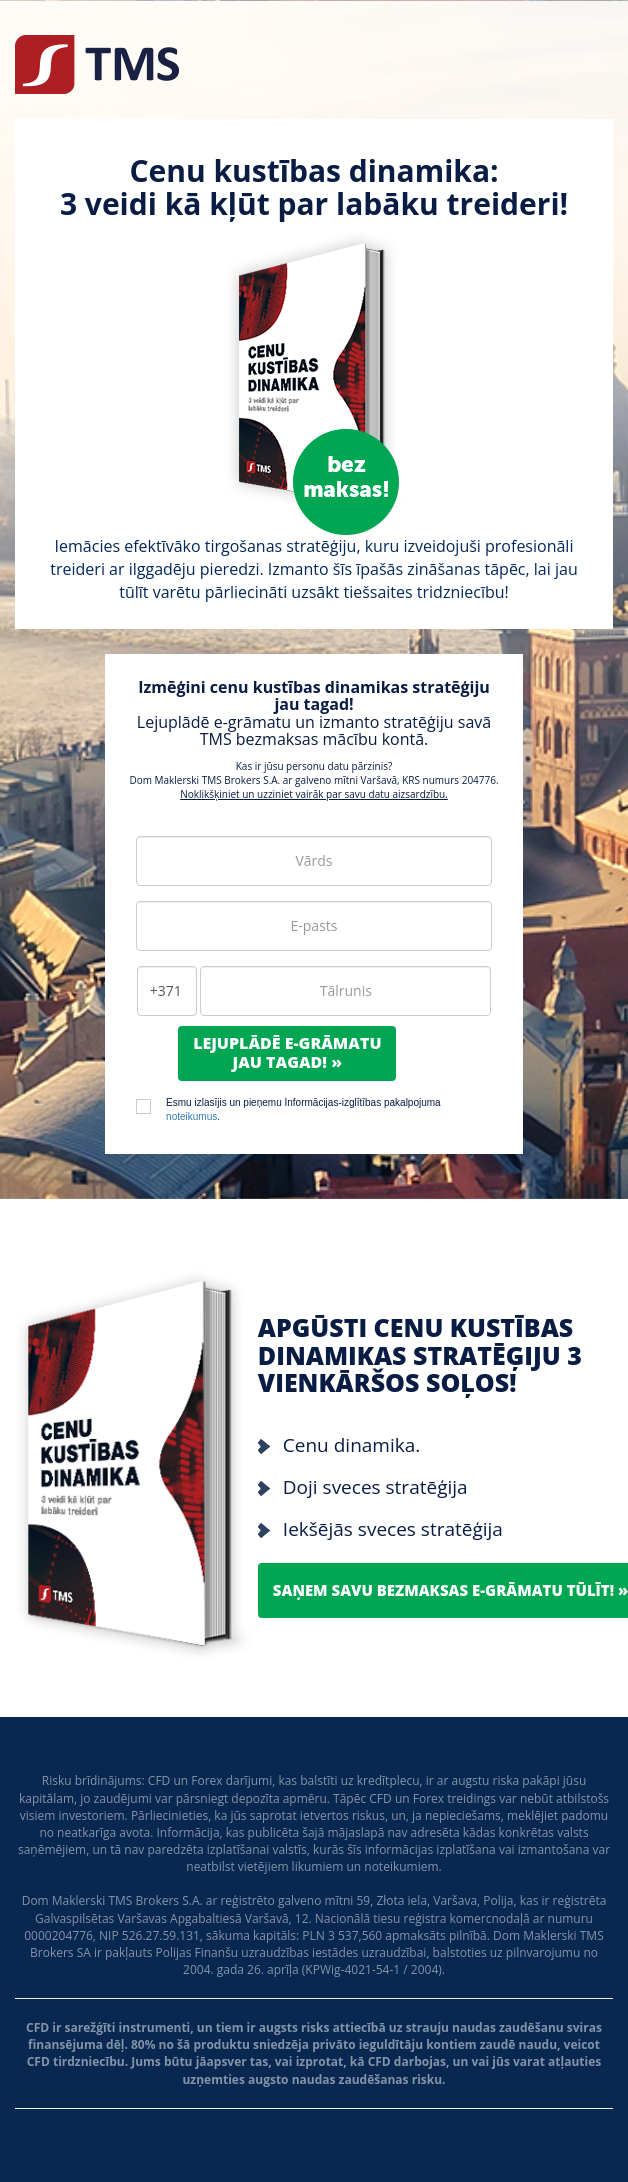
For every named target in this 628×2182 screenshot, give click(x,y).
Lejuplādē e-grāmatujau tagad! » (287, 1052)
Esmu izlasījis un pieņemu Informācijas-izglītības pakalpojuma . (303, 1109)
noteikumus (191, 1116)
